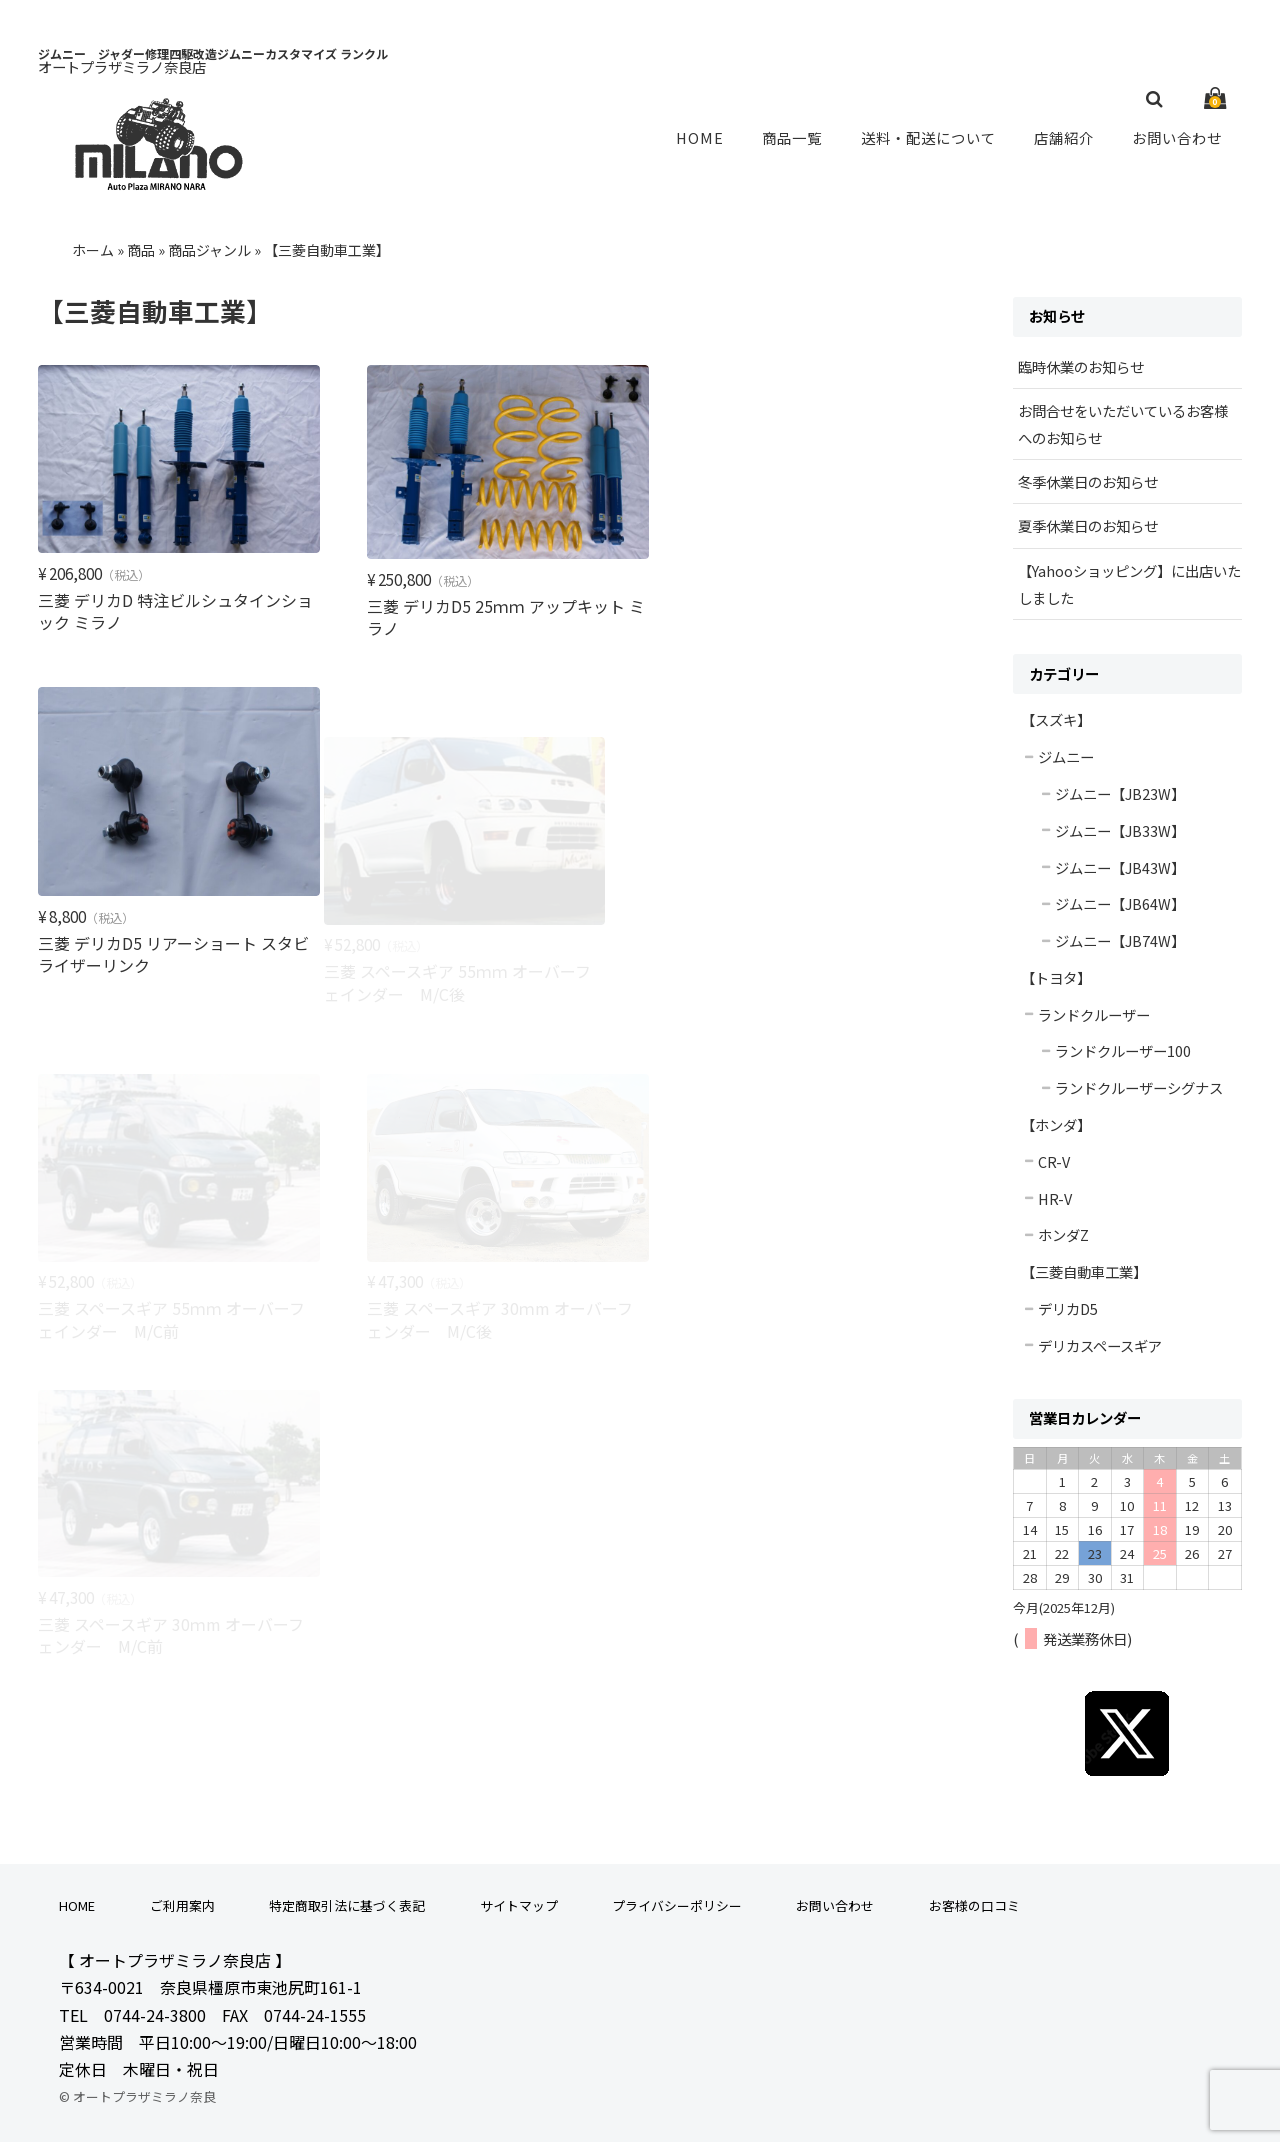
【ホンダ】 (1056, 1126)
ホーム (93, 252)
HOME (705, 138)
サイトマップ (519, 1907)
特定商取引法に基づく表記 (347, 1907)
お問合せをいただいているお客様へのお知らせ (1123, 426)
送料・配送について (930, 138)
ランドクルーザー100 (1123, 1052)
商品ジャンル (209, 252)
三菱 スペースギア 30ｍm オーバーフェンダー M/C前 (171, 1303)
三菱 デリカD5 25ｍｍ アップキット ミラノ (487, 614)
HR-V (1055, 1200)
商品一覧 (794, 138)
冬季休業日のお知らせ (1088, 483)
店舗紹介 (1066, 138)
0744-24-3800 (155, 2017)
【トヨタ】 (1056, 979)
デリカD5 (1068, 1310)
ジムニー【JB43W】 (1120, 869)
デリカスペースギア (1100, 1347)
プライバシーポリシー (677, 1907)
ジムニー (1066, 758)
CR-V (1054, 1163)
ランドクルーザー (1094, 1016)
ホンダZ (1063, 1236)
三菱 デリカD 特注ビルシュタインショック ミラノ (167, 608)
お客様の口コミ (974, 1907)
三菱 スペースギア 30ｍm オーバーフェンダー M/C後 (811, 991)
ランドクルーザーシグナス (1139, 1089)
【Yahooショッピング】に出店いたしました (1129, 586)
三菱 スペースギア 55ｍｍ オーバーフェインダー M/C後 (171, 991)
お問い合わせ (1178, 138)
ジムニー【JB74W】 (1120, 942)
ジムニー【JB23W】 (1120, 795)
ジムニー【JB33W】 (1120, 832)
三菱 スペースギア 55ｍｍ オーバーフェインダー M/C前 (491, 991)
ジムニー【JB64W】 (1120, 905)
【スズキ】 (1056, 721)
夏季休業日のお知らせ (1088, 527)
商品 (141, 252)
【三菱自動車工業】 (1084, 1273)
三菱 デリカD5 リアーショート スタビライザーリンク (813, 628)
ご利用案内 (182, 1907)
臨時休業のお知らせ (1081, 368)
